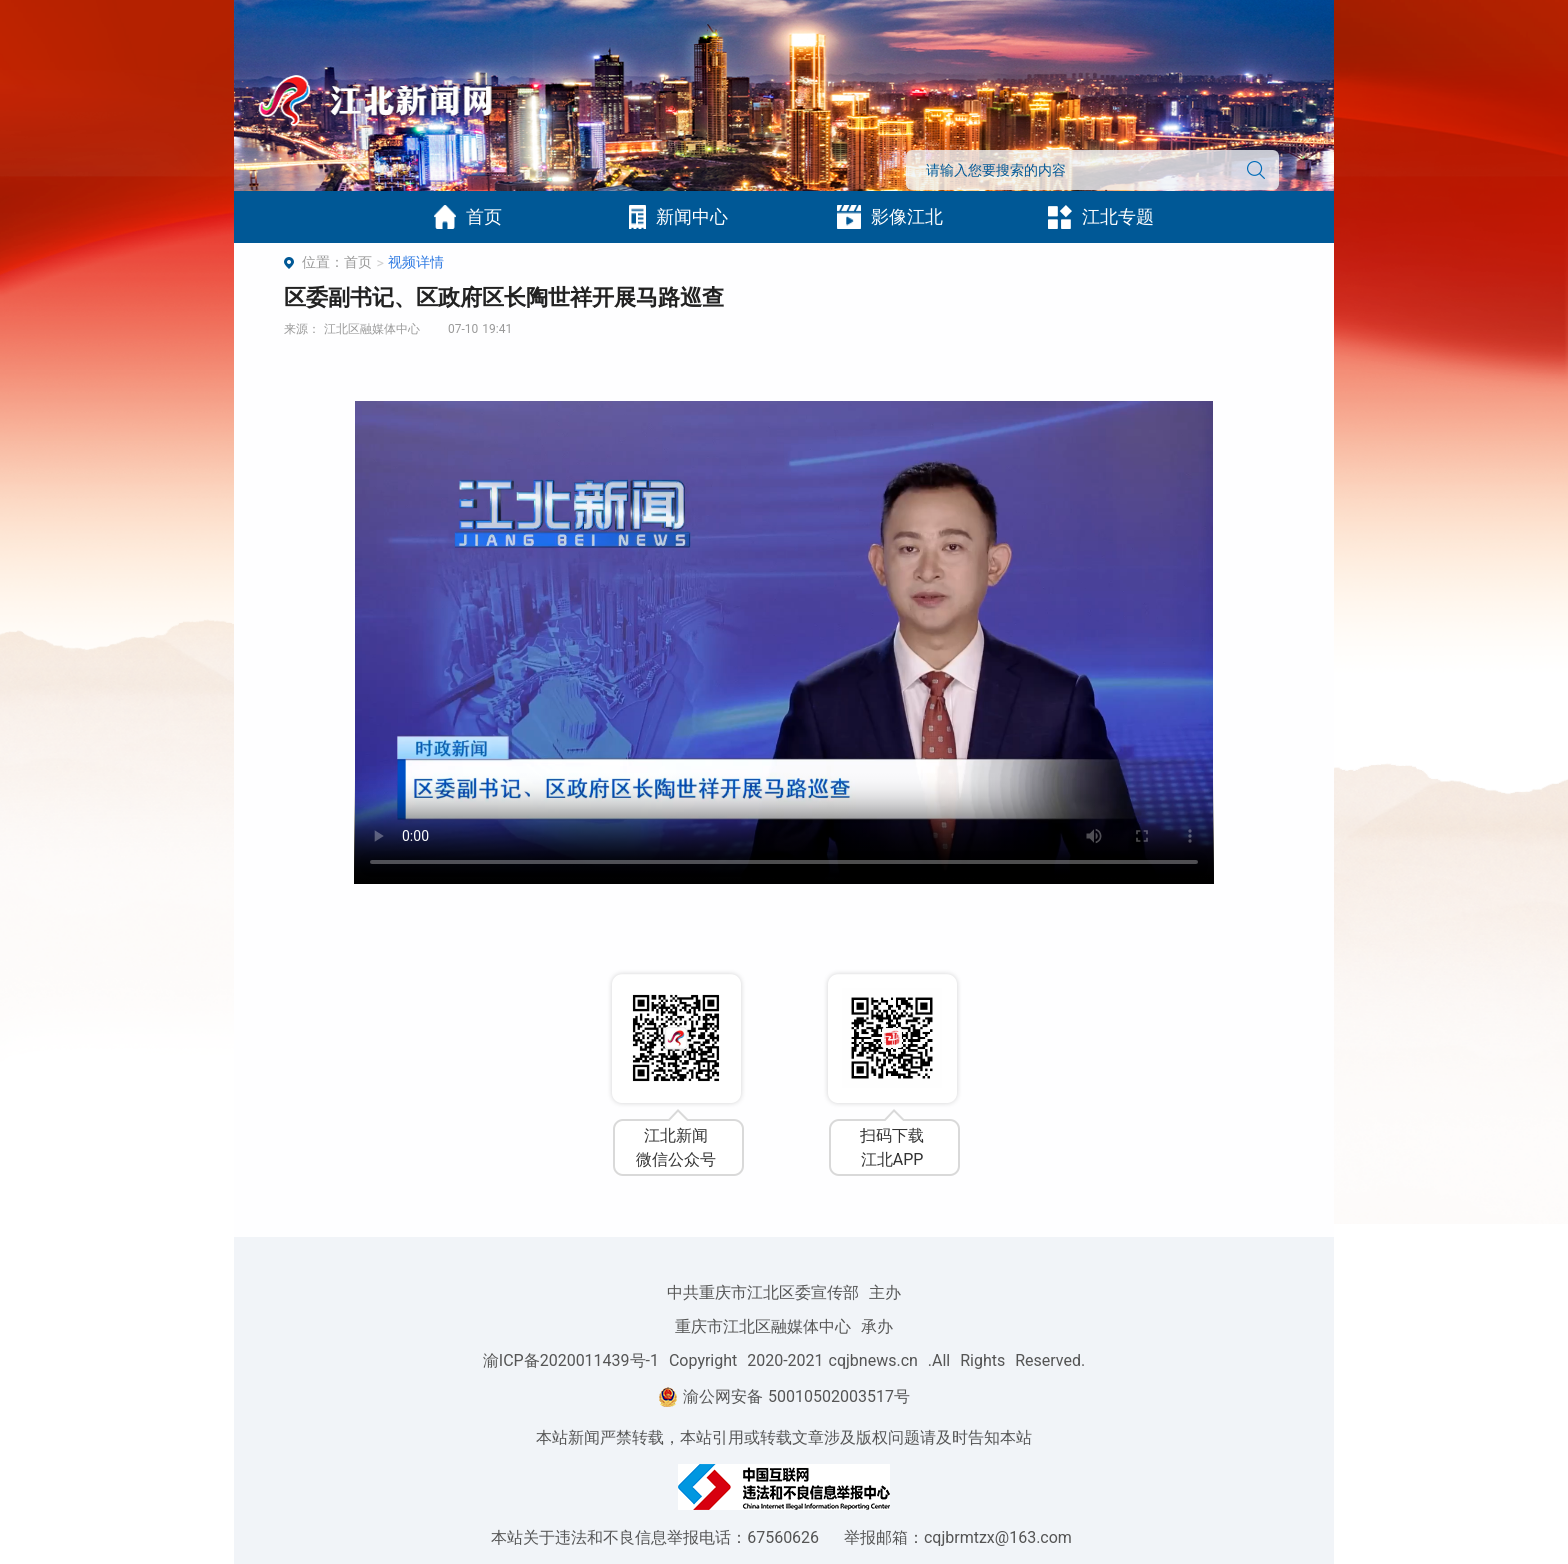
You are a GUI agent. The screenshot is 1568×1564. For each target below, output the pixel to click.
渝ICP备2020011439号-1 (571, 1360)
